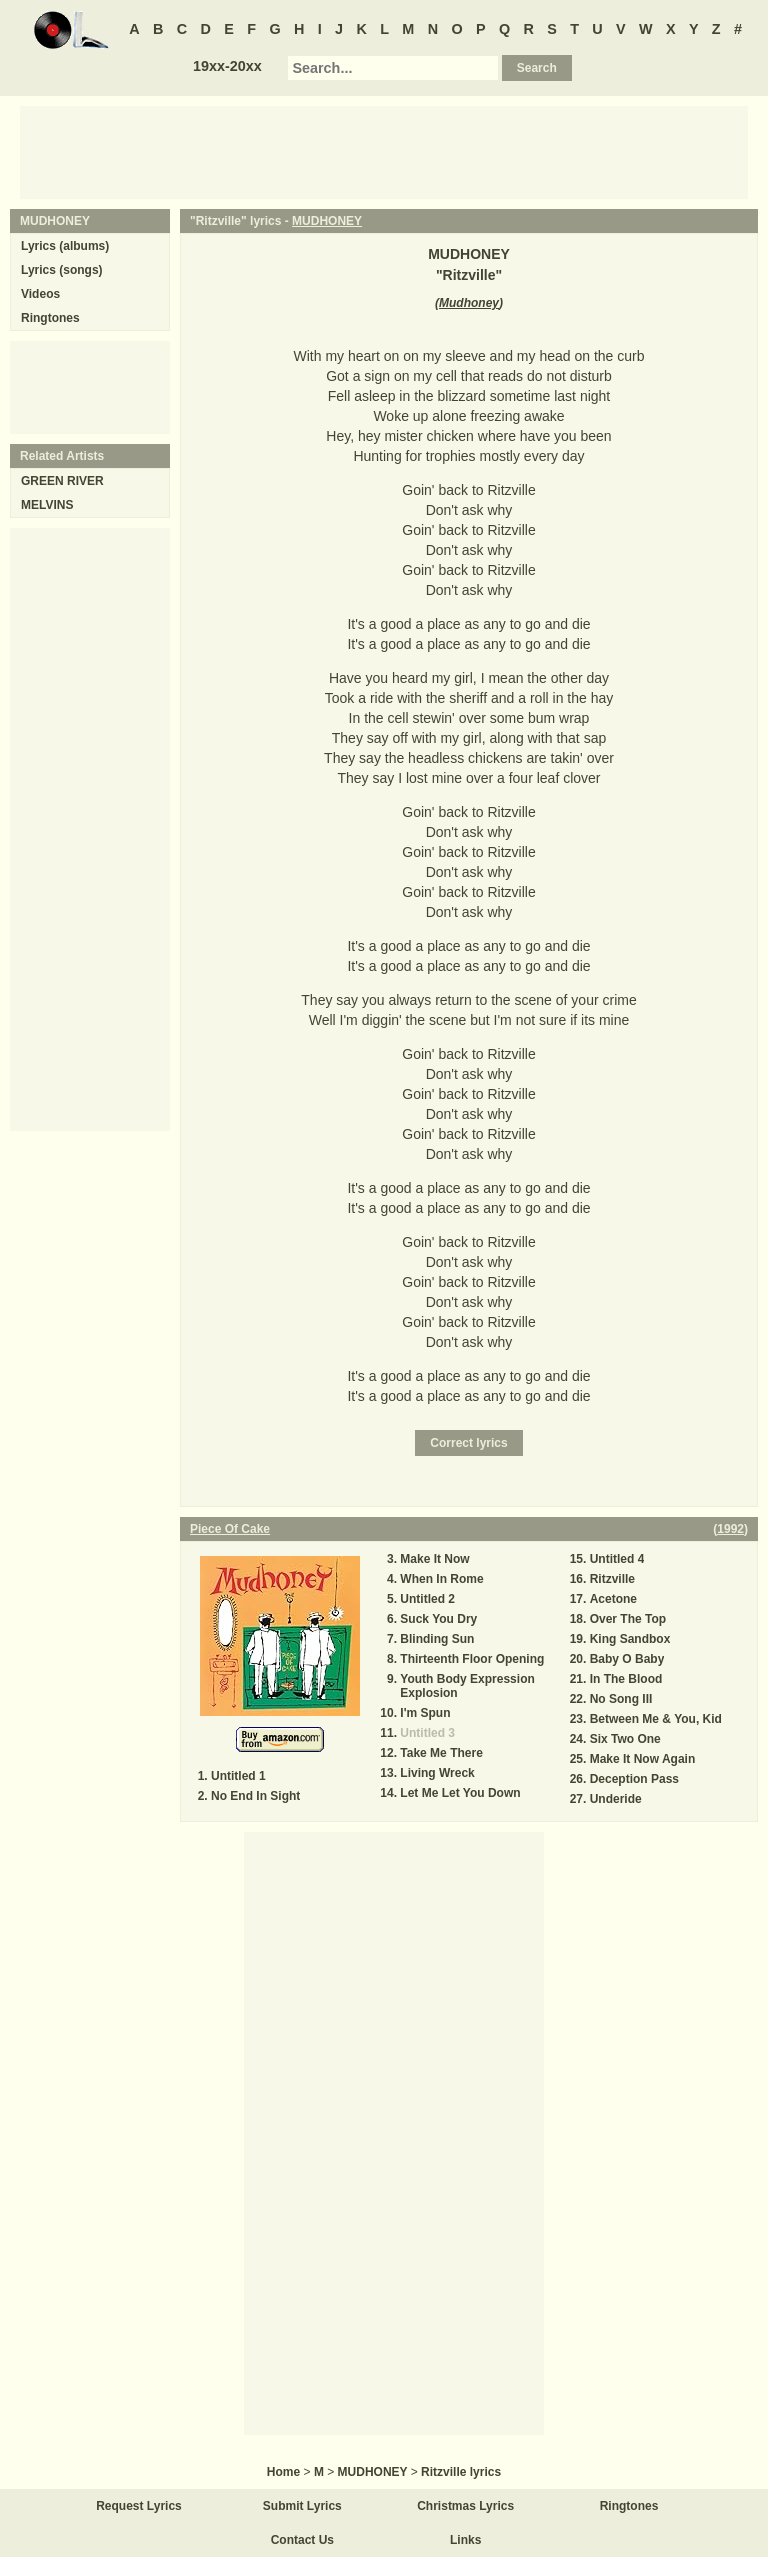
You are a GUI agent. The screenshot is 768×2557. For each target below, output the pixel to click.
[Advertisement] (384, 151)
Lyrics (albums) (65, 246)
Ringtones (50, 318)
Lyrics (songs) (62, 270)
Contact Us (302, 2540)
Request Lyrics (139, 2506)
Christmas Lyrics (465, 2506)
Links (465, 2540)
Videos (40, 294)
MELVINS (47, 505)
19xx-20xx (227, 66)
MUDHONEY (327, 221)
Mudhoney (469, 303)
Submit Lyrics (302, 2506)
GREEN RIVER (62, 481)
